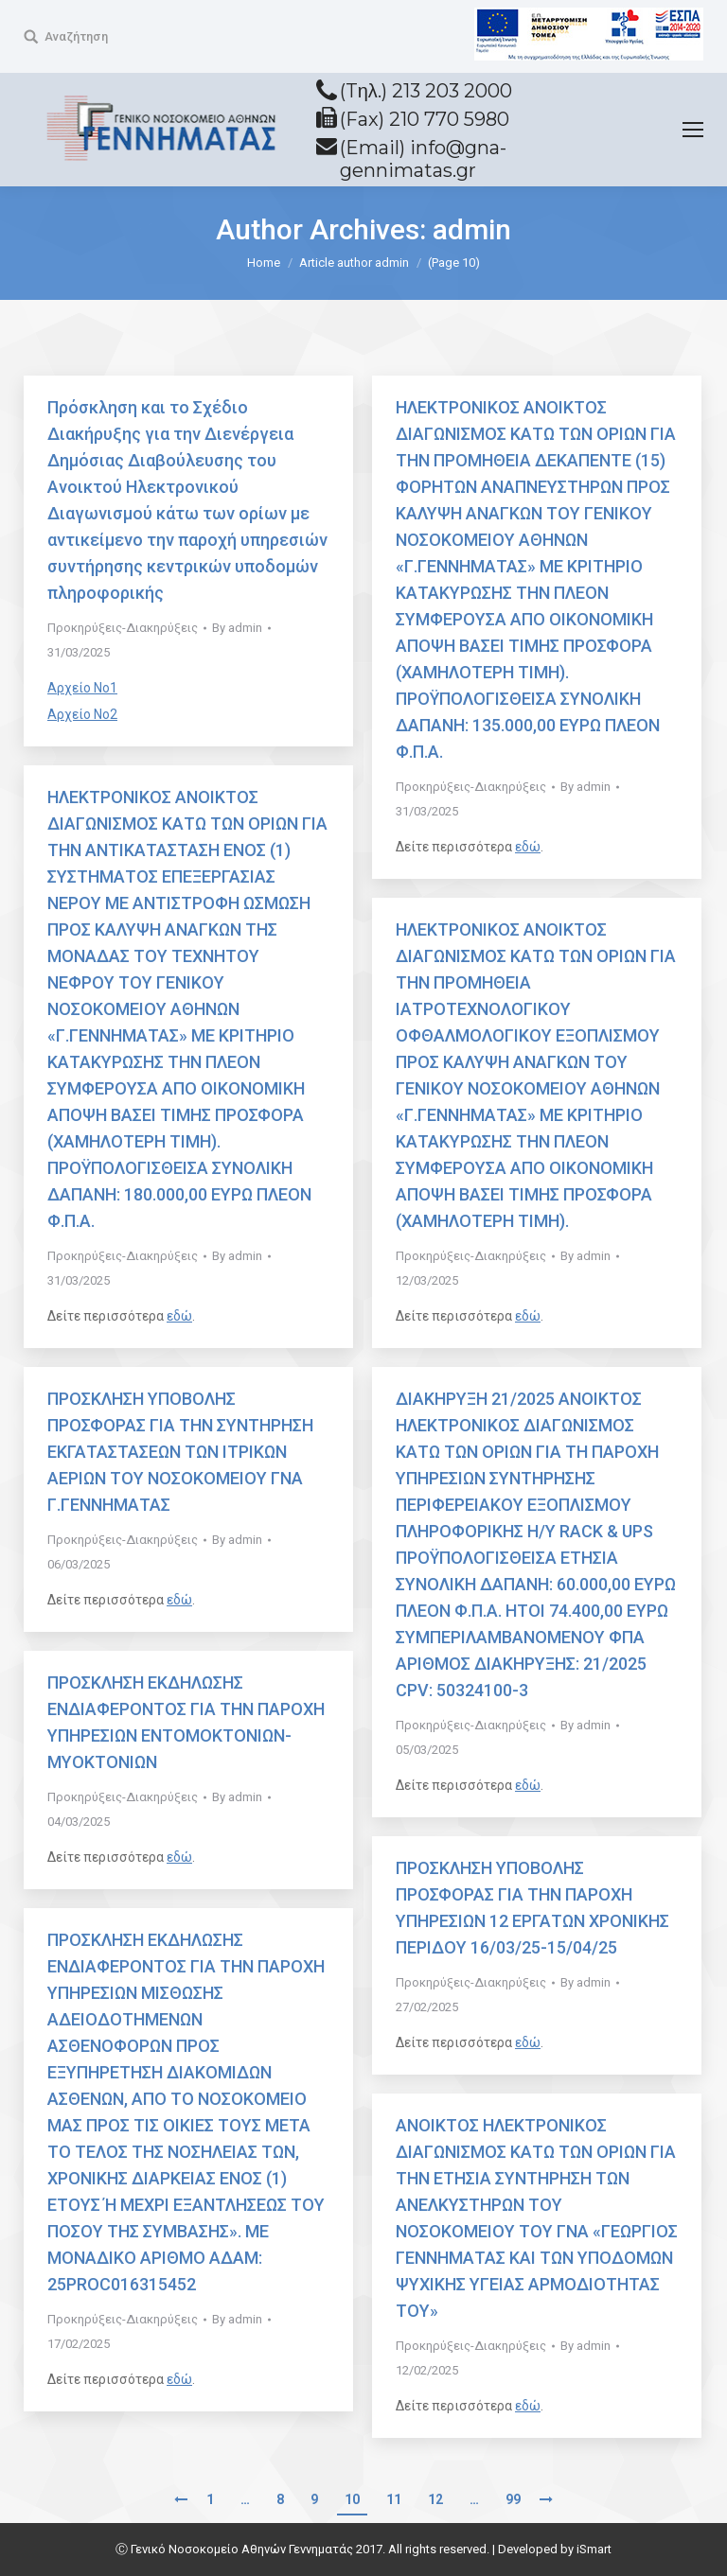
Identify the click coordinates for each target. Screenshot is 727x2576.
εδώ (528, 846)
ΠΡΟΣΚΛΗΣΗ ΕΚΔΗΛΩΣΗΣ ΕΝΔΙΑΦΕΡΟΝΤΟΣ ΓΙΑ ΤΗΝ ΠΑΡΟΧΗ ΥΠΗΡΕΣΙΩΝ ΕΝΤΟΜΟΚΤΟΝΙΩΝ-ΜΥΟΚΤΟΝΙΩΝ (186, 1722)
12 (435, 2499)
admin (472, 229)
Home (263, 262)
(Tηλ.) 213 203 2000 (426, 90)
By (237, 628)
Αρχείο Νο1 (82, 687)
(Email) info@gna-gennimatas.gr (423, 159)
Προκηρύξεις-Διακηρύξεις (122, 628)
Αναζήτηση (76, 36)
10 (352, 2499)
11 (393, 2499)
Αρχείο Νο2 (82, 714)
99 (513, 2499)
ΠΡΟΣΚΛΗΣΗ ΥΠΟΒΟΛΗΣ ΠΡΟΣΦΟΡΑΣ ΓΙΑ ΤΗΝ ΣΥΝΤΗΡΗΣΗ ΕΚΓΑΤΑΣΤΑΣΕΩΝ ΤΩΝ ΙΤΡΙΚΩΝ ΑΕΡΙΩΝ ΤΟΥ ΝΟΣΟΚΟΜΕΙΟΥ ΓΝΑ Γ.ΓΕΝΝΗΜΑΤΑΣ (180, 1452)
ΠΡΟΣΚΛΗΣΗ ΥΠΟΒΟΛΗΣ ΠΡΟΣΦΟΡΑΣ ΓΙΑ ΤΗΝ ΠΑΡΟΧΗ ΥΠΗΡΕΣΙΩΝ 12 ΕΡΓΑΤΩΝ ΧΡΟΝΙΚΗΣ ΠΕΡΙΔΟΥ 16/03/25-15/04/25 (532, 1907)
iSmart (594, 2549)
